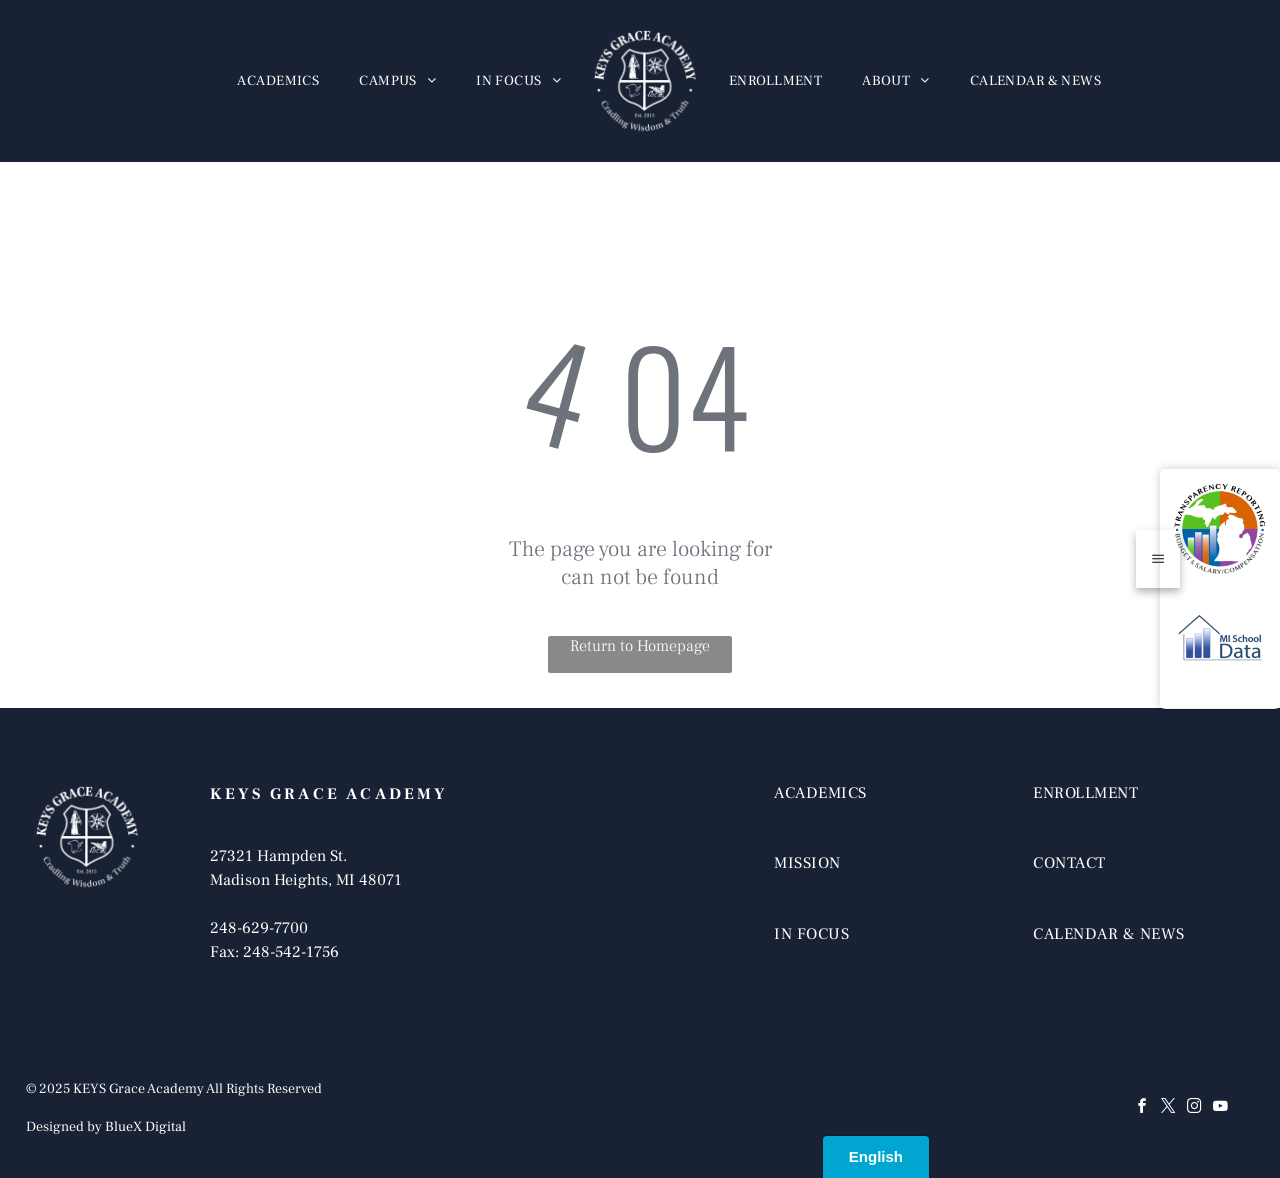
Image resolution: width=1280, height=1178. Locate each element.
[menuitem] (278, 81)
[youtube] (1220, 1108)
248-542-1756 (291, 952)
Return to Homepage (640, 646)
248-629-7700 (259, 928)
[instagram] (1194, 1108)
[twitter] (1168, 1108)
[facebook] (1142, 1108)
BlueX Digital (145, 1127)
